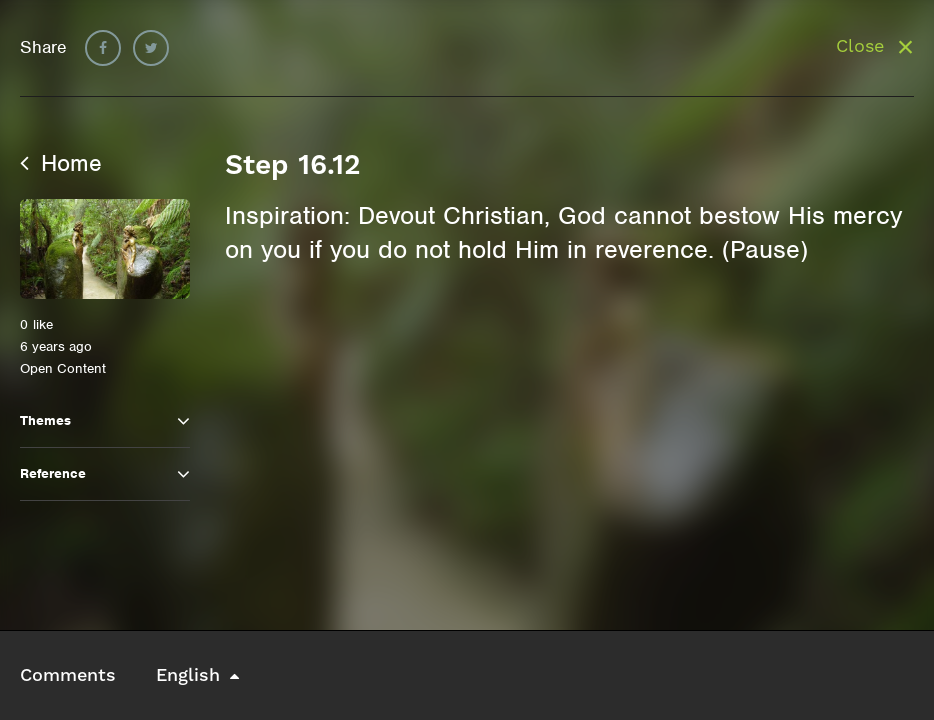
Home (61, 163)
